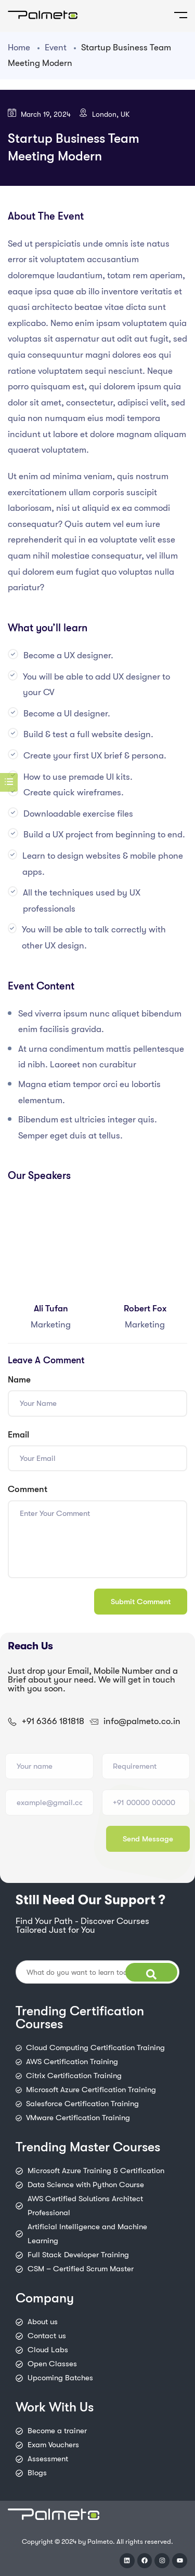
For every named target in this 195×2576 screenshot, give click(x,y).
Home (19, 47)
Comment (27, 1489)
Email (18, 1435)
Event (56, 47)
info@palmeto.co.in (141, 1721)
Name (19, 1380)
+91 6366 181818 (53, 1721)
